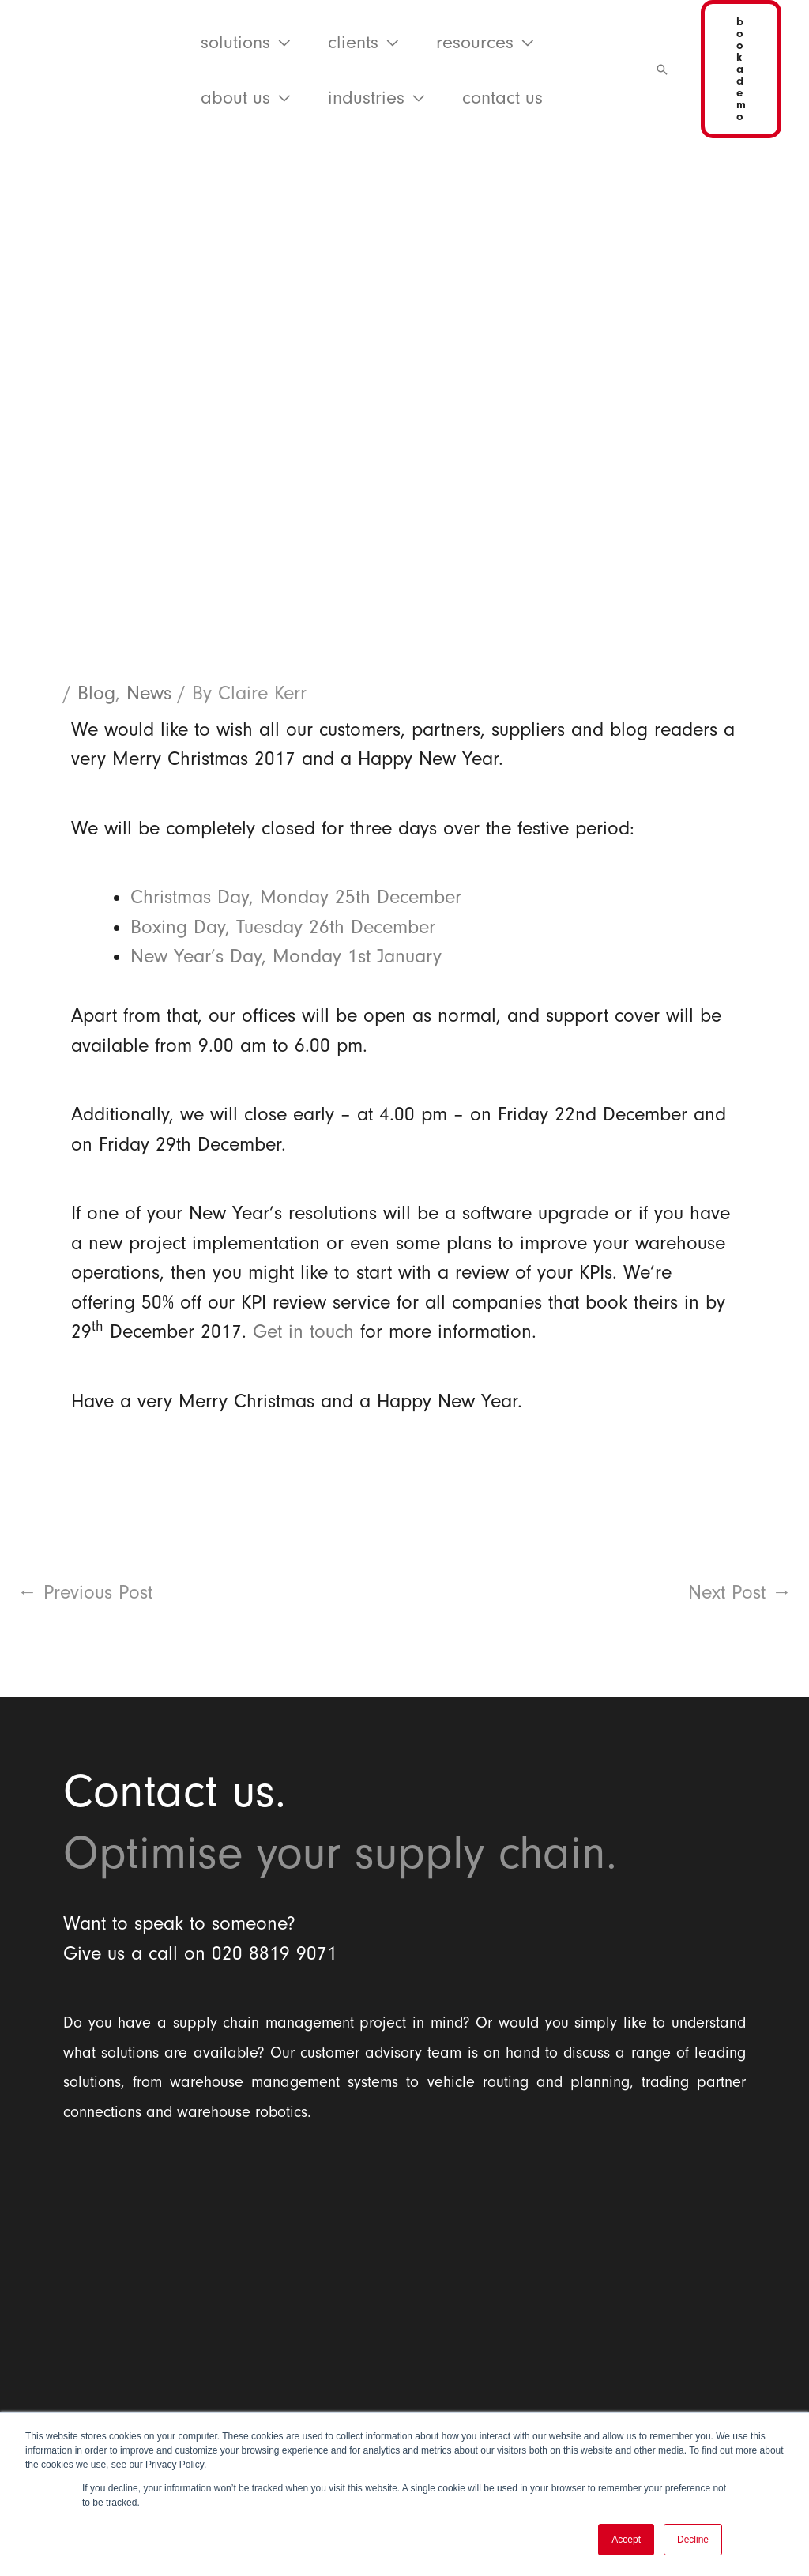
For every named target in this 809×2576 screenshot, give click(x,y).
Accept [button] (626, 2539)
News (148, 693)
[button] (245, 42)
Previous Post (84, 1592)
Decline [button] (693, 2539)
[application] (280, 42)
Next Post (740, 1592)
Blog (96, 693)
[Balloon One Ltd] (404, 2264)
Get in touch (303, 1331)
